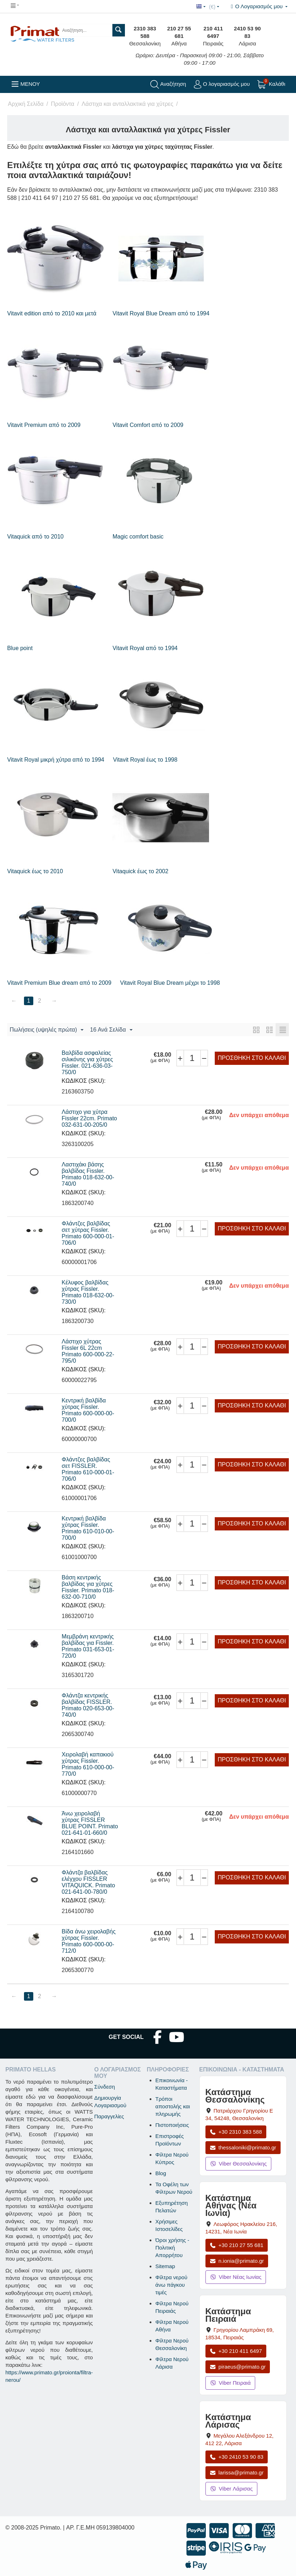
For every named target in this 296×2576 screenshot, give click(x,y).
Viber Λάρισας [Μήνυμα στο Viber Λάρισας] (231, 2489)
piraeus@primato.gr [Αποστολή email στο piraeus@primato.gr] (238, 2367)
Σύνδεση (104, 2087)
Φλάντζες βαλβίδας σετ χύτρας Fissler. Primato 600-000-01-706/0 (88, 1233)
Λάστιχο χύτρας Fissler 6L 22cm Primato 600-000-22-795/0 (88, 1351)
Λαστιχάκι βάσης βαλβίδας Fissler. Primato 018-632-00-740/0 (88, 1174)
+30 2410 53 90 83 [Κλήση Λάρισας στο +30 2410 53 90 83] (236, 2457)
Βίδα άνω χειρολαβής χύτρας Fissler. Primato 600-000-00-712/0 (89, 1941)
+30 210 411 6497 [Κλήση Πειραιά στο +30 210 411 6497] (236, 2351)
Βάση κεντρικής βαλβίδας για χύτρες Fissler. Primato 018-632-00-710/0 (88, 1587)
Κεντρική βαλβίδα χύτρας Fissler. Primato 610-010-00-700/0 (88, 1528)
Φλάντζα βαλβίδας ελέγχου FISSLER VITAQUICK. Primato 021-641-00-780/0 (88, 1882)
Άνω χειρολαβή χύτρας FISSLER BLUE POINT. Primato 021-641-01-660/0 (90, 1823)
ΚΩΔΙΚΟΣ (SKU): (84, 1081)
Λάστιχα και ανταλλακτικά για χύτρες (127, 104)
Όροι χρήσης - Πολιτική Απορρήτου (172, 2247)
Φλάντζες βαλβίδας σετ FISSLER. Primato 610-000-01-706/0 (88, 1469)
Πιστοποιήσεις (172, 2125)
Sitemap (165, 2266)
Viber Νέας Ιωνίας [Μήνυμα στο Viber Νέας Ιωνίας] (236, 2277)
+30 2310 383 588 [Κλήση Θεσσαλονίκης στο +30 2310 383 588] (236, 2132)
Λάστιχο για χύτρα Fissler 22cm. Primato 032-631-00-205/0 (89, 1118)
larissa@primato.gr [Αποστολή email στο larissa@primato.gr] (237, 2472)
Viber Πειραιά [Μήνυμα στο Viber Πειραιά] (230, 2383)
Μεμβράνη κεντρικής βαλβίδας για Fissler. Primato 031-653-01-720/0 (88, 1646)
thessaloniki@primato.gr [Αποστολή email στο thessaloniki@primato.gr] (243, 2147)
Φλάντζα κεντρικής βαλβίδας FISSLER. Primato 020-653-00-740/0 (88, 1705)
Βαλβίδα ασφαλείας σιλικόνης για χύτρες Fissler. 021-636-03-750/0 (87, 1062)
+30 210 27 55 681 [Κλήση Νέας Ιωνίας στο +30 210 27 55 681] (236, 2245)
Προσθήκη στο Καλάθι (252, 1058)
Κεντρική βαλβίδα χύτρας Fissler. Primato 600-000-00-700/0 (88, 1410)
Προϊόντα (62, 104)
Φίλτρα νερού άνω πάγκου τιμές (171, 2284)
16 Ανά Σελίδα (111, 1030)
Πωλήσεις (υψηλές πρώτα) (46, 1030)
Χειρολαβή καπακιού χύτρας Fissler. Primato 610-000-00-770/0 (88, 1764)
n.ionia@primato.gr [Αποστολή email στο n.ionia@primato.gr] (237, 2261)
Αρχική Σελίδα (26, 104)
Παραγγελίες (109, 2116)
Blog (160, 2173)
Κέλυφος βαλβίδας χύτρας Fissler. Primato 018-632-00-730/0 (88, 1292)
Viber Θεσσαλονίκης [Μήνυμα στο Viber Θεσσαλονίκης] (238, 2163)
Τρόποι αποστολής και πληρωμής (172, 2106)
